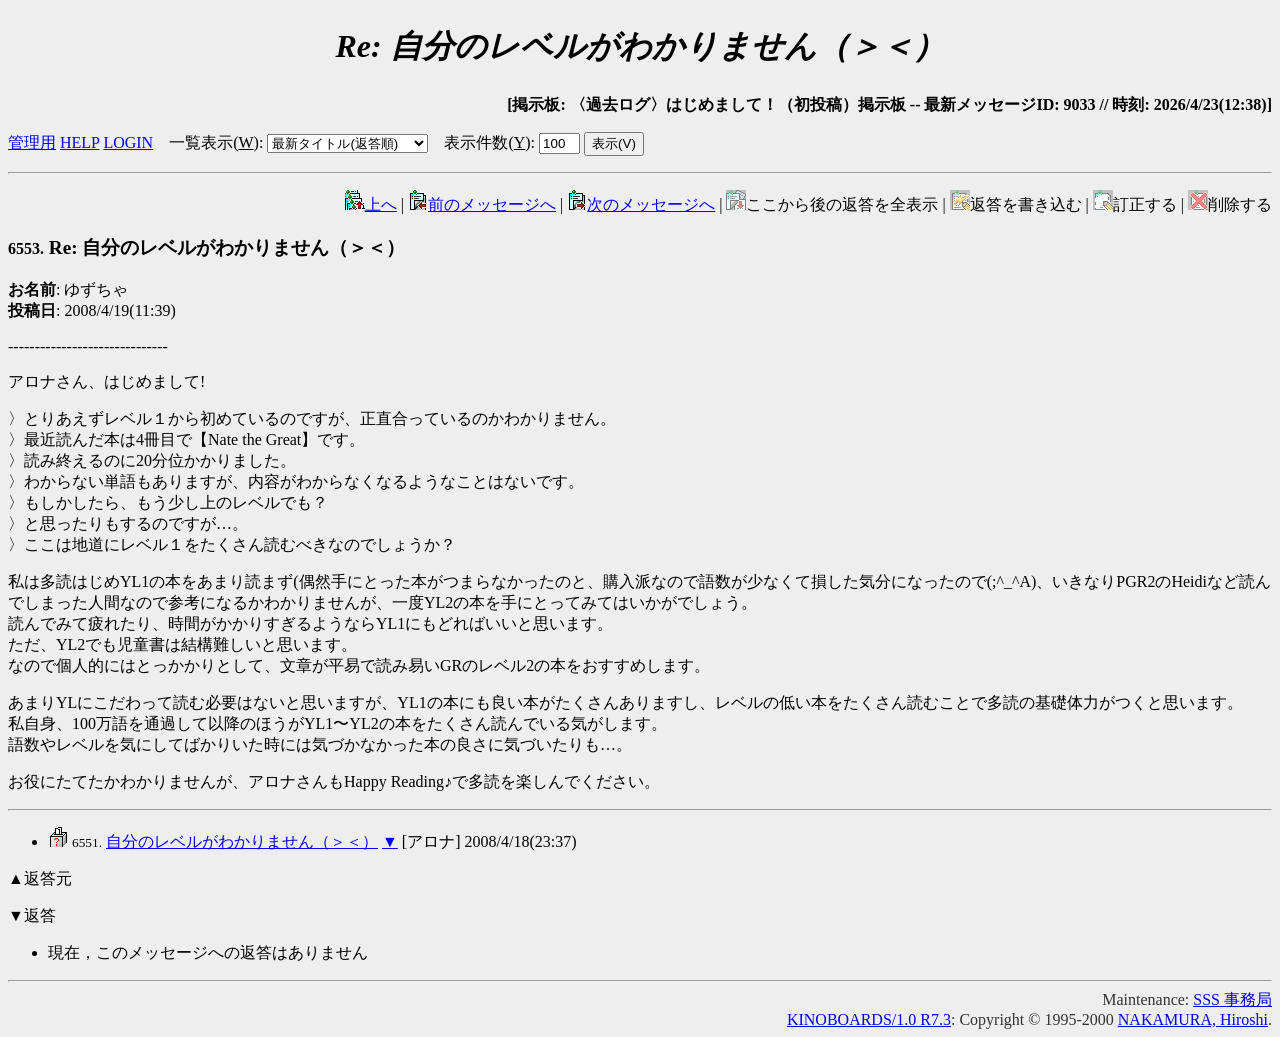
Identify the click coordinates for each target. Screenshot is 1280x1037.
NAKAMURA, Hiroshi (1193, 1019)
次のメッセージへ (641, 204)
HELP (79, 142)
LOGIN (128, 142)
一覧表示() (214, 142)
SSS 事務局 (1232, 999)
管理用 (32, 142)
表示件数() (487, 142)
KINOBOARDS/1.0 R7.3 (869, 1019)
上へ (371, 204)
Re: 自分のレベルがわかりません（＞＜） (206, 247)
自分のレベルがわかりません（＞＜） (242, 841)
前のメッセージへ (482, 204)
